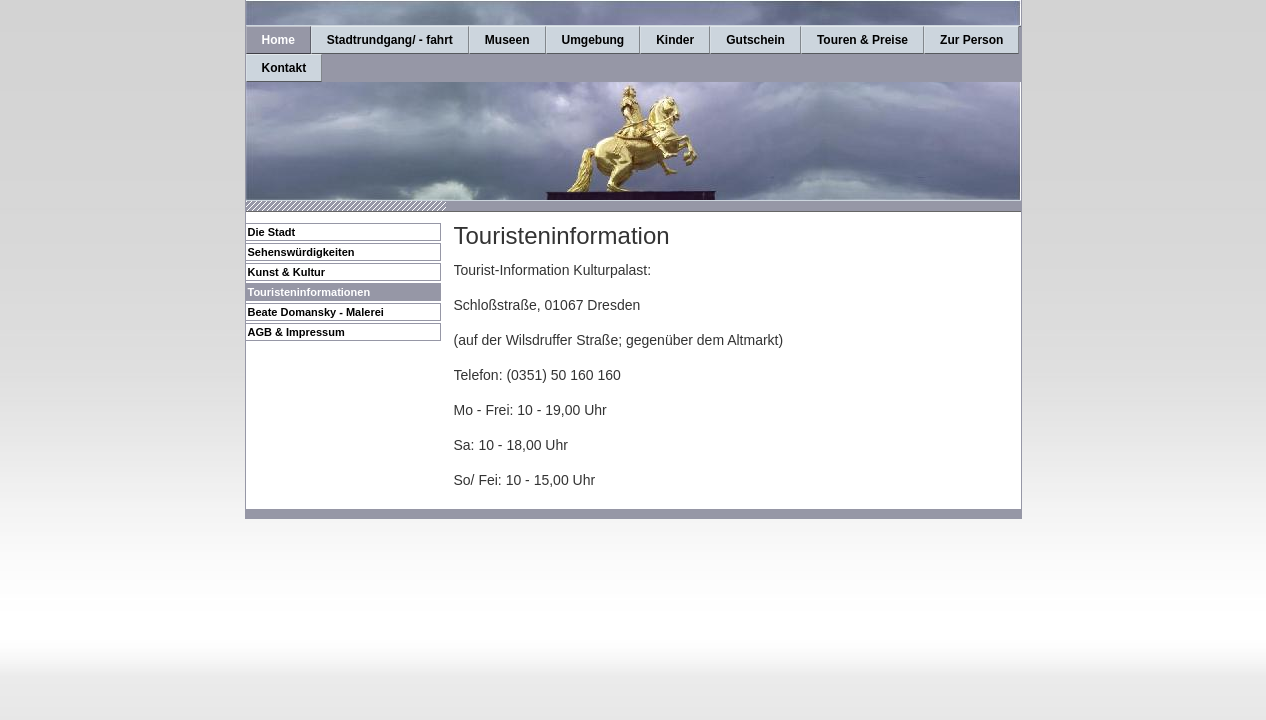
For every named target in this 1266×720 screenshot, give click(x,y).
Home (278, 40)
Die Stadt (272, 232)
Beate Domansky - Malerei (316, 312)
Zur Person (971, 40)
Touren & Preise (862, 40)
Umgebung (593, 40)
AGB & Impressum (296, 332)
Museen (507, 40)
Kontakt (284, 68)
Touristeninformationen (309, 292)
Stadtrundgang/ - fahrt (390, 40)
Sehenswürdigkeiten (301, 252)
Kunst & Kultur (287, 272)
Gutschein (755, 40)
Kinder (675, 40)
